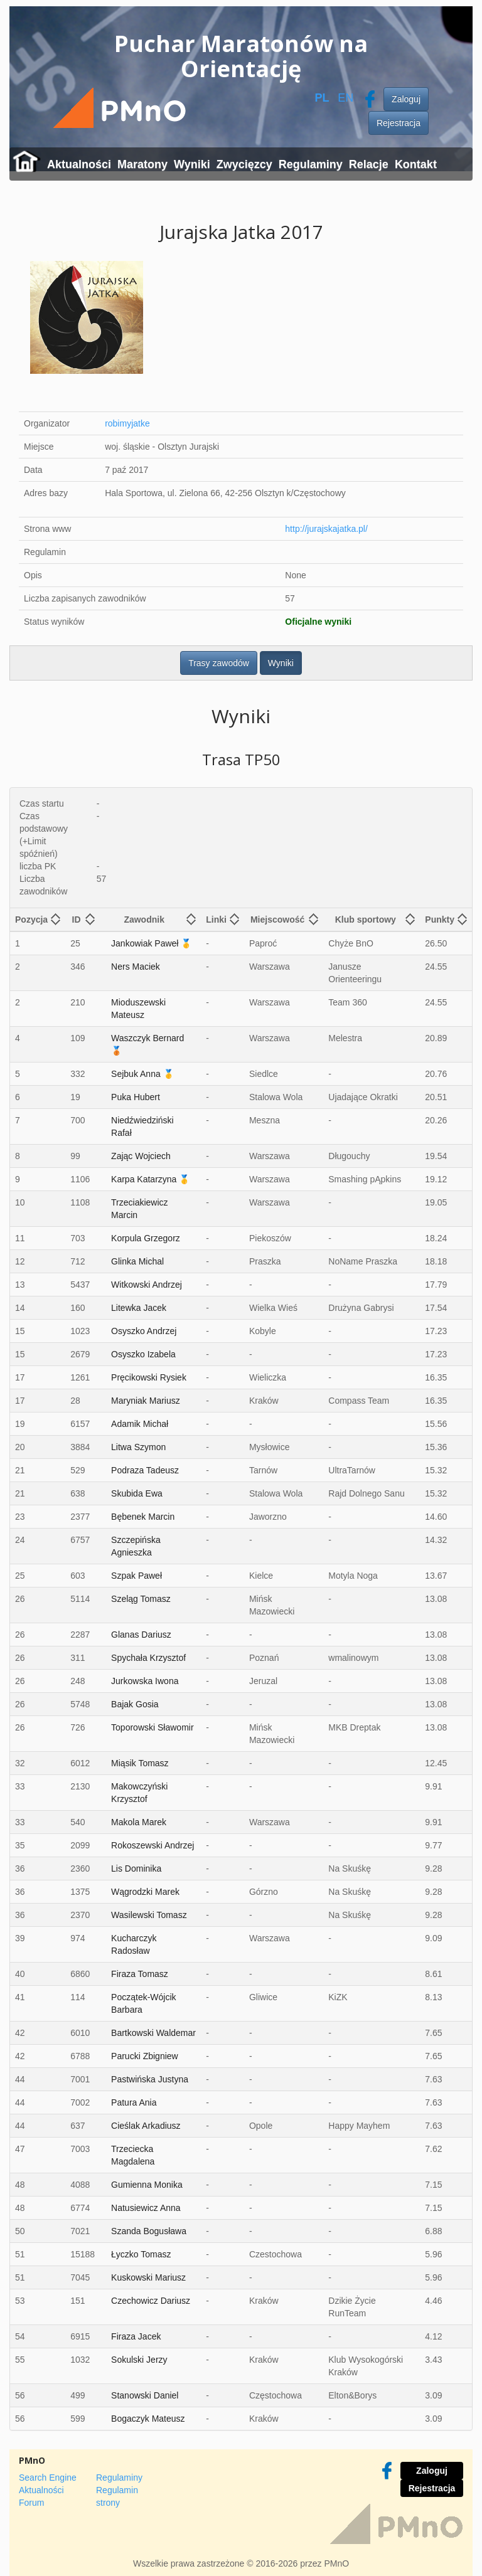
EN (345, 98)
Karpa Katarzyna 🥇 (150, 1179)
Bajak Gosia (134, 1704)
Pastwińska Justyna (149, 2079)
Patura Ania (133, 2102)
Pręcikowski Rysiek (148, 1377)
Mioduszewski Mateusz (138, 1008)
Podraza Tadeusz (145, 1470)
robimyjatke (127, 423)
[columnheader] (37, 919)
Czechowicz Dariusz (150, 2301)
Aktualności (79, 164)
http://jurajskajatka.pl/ (326, 529)
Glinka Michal (137, 1261)
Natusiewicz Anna (146, 2208)
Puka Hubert (135, 1097)
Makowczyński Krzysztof (139, 1792)
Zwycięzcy (244, 164)
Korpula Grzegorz (145, 1238)
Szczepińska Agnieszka (136, 1546)
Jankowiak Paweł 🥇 (151, 943)
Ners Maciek (135, 967)
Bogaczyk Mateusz (148, 2419)
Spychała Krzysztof (148, 1658)
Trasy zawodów (218, 663)
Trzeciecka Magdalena (132, 2155)
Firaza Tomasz (139, 1974)
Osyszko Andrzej (143, 1331)
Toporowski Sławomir (152, 1727)
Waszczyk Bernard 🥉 (147, 1044)
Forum (31, 2503)
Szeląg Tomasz (141, 1599)
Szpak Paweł (136, 1576)
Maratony (142, 164)
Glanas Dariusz (141, 1635)
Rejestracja (398, 123)
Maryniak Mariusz (145, 1401)
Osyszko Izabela (143, 1354)
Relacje (368, 164)
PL (321, 98)
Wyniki (192, 164)
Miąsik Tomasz (140, 1763)
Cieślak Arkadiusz (146, 2126)
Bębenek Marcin (142, 1517)
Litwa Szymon (138, 1447)
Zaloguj (406, 99)
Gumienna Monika (147, 2185)
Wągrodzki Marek (145, 1892)
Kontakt (416, 164)
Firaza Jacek (136, 2336)
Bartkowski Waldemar (153, 2033)
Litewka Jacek (138, 1308)
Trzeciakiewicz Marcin (139, 1208)
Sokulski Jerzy (139, 2360)
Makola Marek (138, 1822)
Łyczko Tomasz (141, 2254)
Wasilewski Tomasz (149, 1915)
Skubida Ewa (137, 1493)
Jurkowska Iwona (144, 1681)
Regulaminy (311, 164)
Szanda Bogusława (148, 2231)
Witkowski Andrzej (146, 1285)
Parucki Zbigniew (144, 2056)
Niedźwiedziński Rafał (142, 1126)
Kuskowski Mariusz (148, 2277)
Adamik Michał (139, 1424)
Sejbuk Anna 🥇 (142, 1074)
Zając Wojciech (141, 1156)
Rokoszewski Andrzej (152, 1845)
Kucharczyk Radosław (133, 1944)
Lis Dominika (136, 1868)
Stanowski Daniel (144, 2395)
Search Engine (48, 2478)
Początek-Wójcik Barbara (143, 2003)
